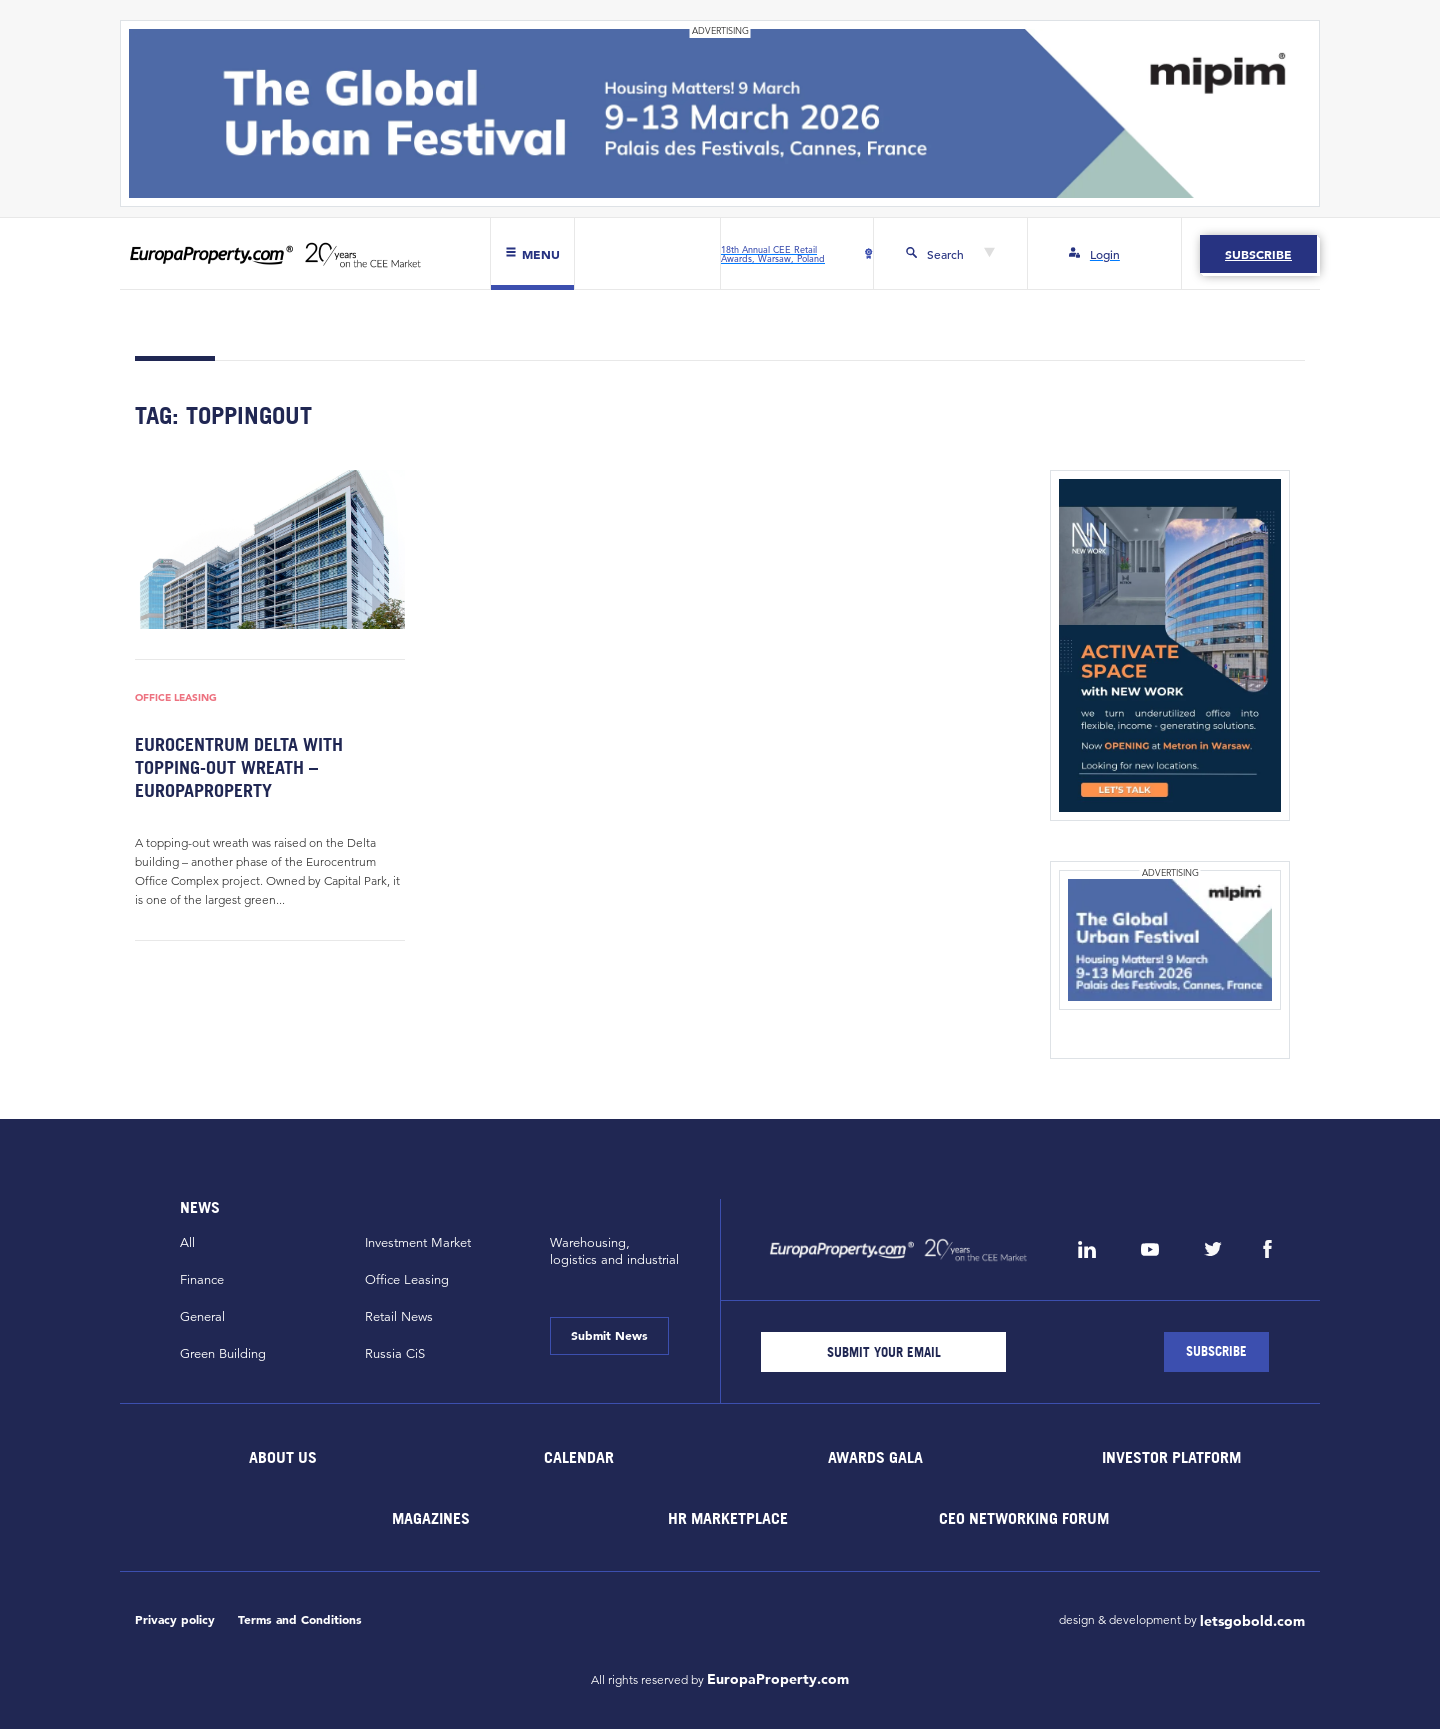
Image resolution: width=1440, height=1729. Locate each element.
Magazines (431, 1518)
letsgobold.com (1252, 1621)
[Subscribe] (1216, 1352)
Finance (202, 1280)
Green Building (223, 1354)
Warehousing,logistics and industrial (614, 1251)
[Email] (883, 1352)
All (187, 1243)
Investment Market (418, 1243)
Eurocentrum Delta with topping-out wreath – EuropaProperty (239, 768)
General (202, 1317)
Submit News (609, 1335)
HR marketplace (728, 1518)
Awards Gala (875, 1457)
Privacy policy (175, 1619)
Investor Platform (1171, 1457)
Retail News (399, 1317)
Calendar (579, 1457)
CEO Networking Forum (1024, 1518)
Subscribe (1258, 254)
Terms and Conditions (300, 1619)
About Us (283, 1457)
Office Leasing (176, 697)
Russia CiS (395, 1354)
